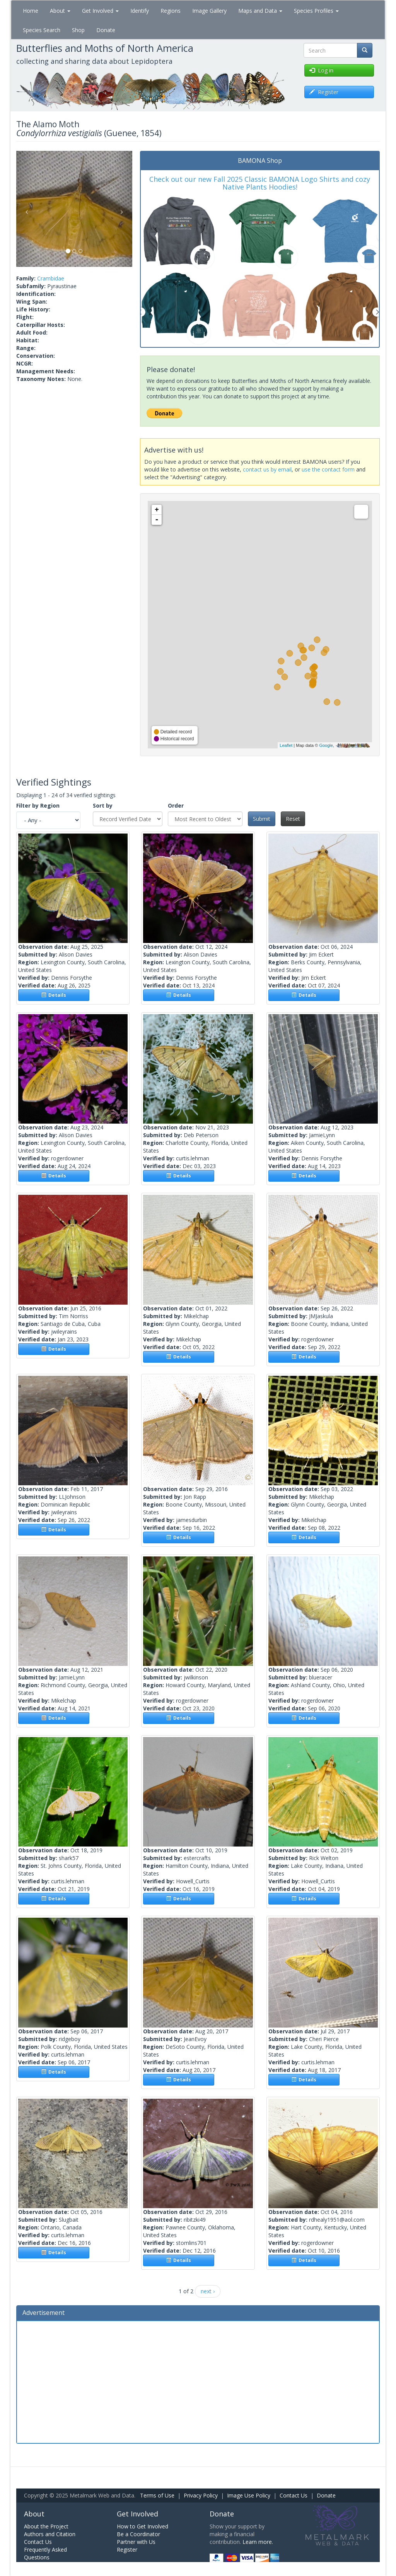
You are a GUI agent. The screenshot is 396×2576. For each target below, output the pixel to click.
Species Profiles (316, 10)
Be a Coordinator (138, 2534)
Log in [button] (321, 70)
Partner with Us (136, 2541)
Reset (293, 818)
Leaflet (286, 745)
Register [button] (323, 92)
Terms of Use (157, 2495)
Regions (170, 10)
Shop (78, 30)
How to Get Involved (142, 2526)
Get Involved (100, 10)
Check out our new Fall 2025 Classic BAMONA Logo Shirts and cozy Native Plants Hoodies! (259, 182)
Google (326, 745)
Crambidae (50, 278)
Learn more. (257, 2541)
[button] (25, 209)
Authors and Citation (49, 2534)
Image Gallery (209, 10)
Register (127, 2549)
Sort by (103, 805)
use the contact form (328, 469)
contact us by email (267, 469)
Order (176, 805)
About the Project (46, 2526)
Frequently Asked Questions (45, 2553)
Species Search (41, 30)
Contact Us (293, 2495)
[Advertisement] (198, 2381)
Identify (139, 10)
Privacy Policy (201, 2495)
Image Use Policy (248, 2495)
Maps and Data (260, 10)
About (60, 10)
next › (208, 2291)
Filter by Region (38, 805)
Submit (261, 818)
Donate (105, 30)
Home (30, 10)
